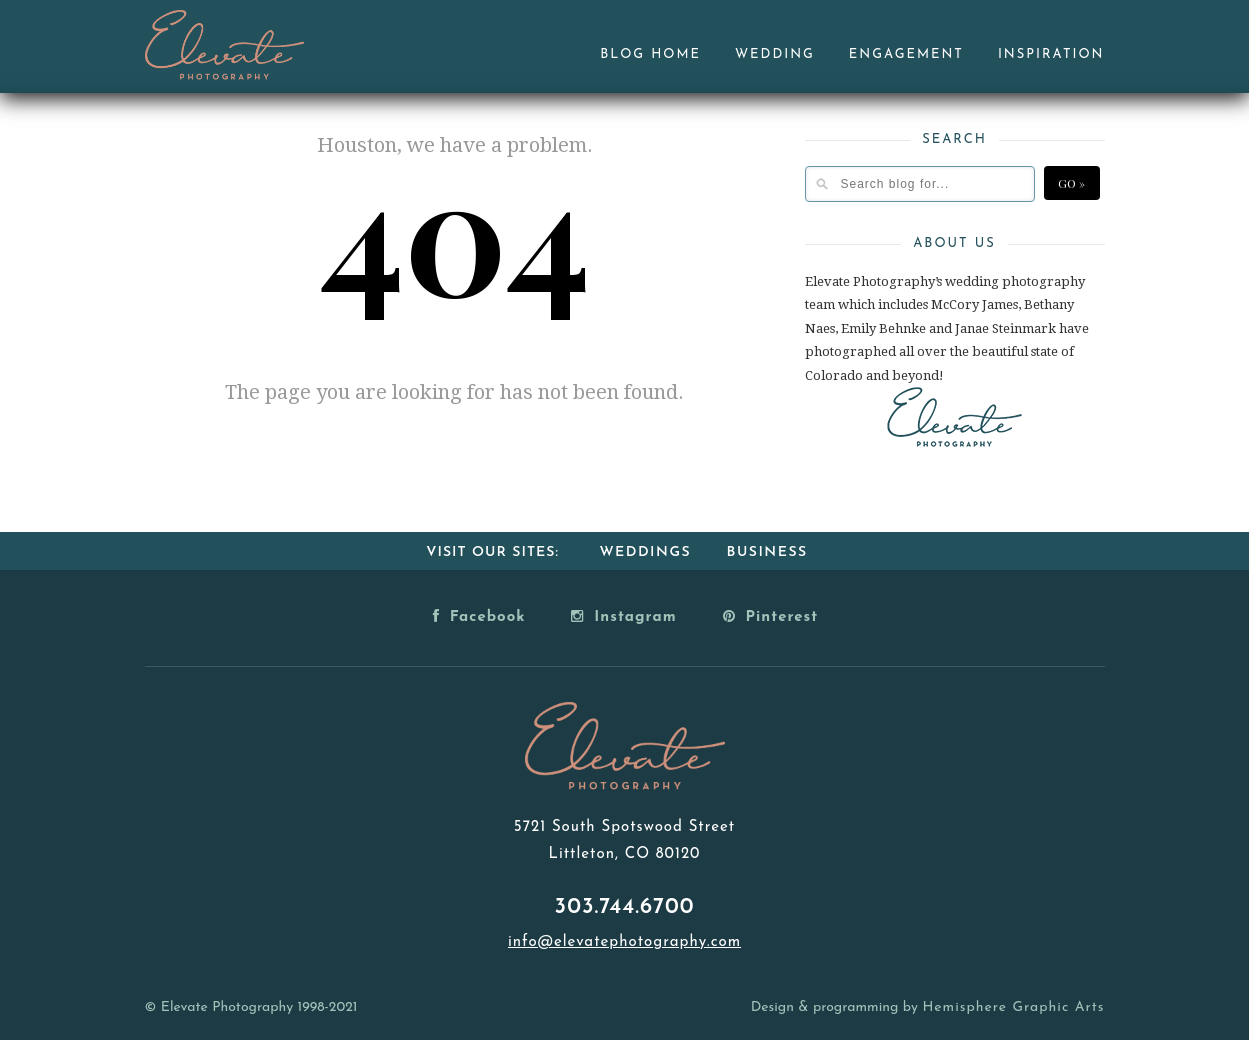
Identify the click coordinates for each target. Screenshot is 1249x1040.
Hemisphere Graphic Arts (1013, 1007)
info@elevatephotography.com (624, 942)
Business (767, 552)
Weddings (645, 552)
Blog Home (650, 54)
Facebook (479, 616)
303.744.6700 (625, 907)
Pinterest (771, 616)
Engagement (906, 54)
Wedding (775, 54)
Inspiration (1051, 54)
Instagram (623, 616)
